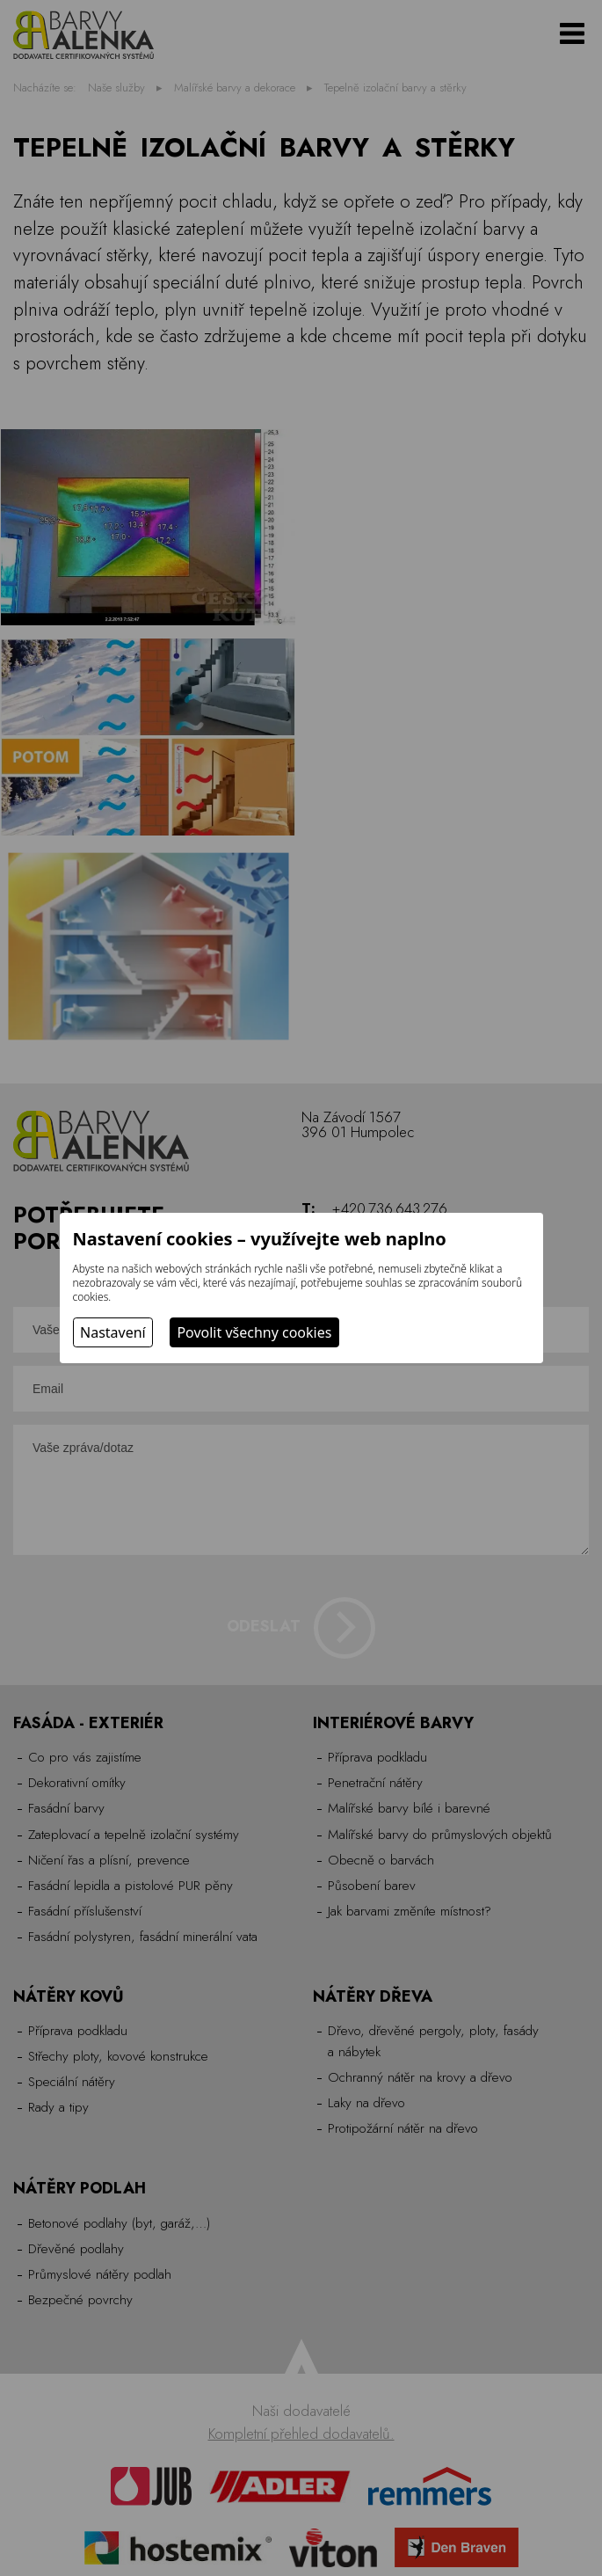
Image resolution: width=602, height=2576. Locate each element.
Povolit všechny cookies (254, 1332)
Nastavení (113, 1332)
